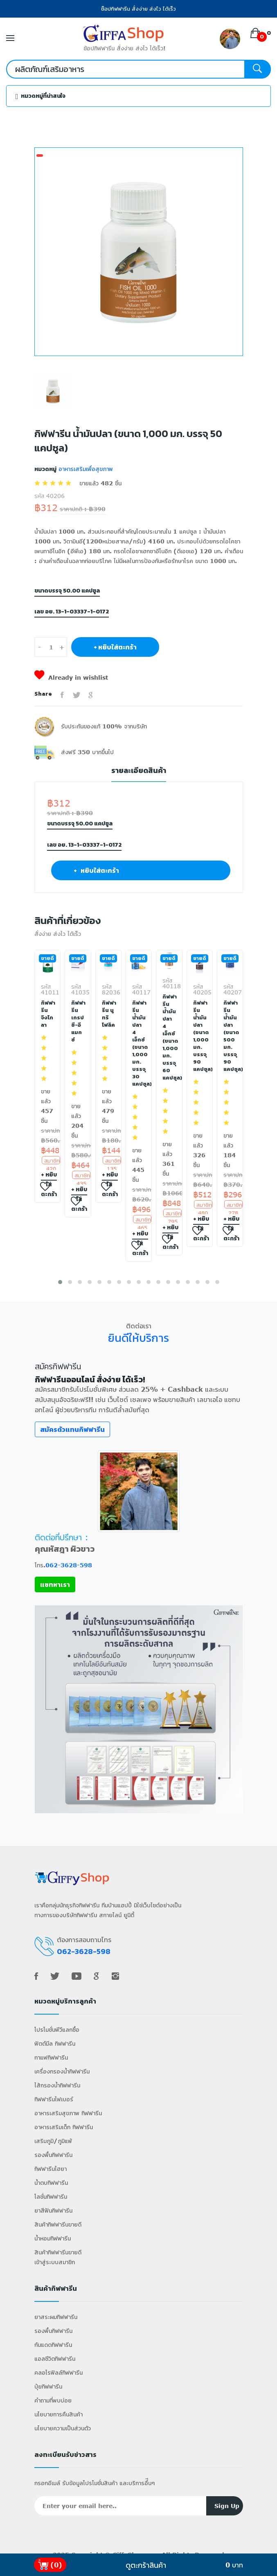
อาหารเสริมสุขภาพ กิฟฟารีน (68, 2112)
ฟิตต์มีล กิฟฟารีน (54, 2043)
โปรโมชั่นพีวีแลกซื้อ (56, 2029)
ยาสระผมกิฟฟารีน (55, 2316)
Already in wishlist (71, 677)
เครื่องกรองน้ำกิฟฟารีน (62, 2071)
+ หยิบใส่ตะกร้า (115, 647)
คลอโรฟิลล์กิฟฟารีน (58, 2372)
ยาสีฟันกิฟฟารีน (53, 2210)
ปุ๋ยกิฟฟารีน (48, 2386)
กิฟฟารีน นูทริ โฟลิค (108, 1014)
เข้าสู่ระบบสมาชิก (54, 2261)
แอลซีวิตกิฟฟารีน (54, 2358)
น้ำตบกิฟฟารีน (51, 2182)
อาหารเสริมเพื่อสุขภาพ (84, 468)
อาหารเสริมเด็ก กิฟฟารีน (63, 2126)
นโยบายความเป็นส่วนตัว (62, 2428)
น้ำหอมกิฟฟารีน (52, 2238)
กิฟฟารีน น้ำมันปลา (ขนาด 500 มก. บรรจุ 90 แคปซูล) (229, 1036)
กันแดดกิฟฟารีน (53, 2344)
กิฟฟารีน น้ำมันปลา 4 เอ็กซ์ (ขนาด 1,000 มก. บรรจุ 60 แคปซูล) (169, 1037)
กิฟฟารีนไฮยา (50, 2168)
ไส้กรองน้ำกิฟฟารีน (57, 2085)
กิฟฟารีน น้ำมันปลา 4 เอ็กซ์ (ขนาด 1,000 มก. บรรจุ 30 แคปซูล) (138, 1043)
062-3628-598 (68, 1565)
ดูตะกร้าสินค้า (146, 2564)
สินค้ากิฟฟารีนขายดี (57, 2224)
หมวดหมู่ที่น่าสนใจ (40, 96)
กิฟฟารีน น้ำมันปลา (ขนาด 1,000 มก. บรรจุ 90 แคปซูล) (199, 1036)
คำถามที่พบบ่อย (53, 2400)
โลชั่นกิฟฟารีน (50, 2196)
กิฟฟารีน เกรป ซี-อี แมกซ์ (77, 1021)
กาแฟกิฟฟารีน (51, 2057)
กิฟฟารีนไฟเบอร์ (53, 2099)
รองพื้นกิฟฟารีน (53, 2154)
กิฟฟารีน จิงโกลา (47, 1014)
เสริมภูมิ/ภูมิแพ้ (53, 2140)
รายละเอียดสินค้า (138, 771)
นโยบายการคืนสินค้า (58, 2414)
